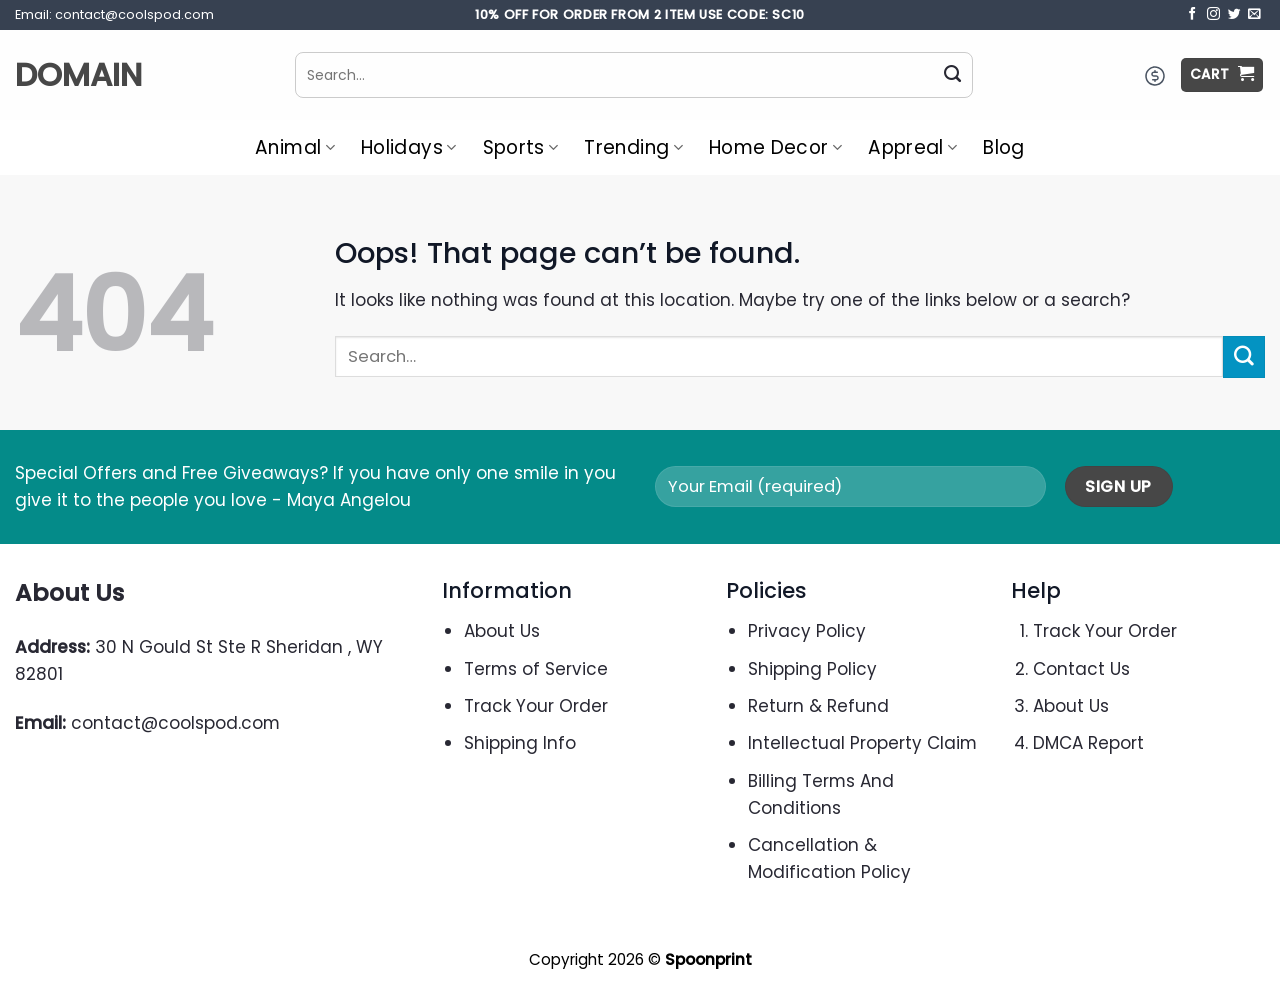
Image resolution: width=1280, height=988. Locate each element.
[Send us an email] (1254, 14)
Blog (1004, 147)
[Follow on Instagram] (1213, 14)
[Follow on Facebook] (1192, 14)
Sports (521, 147)
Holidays (409, 147)
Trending (633, 147)
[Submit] (953, 75)
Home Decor (775, 147)
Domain (78, 75)
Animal (295, 147)
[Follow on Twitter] (1234, 14)
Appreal (912, 147)
